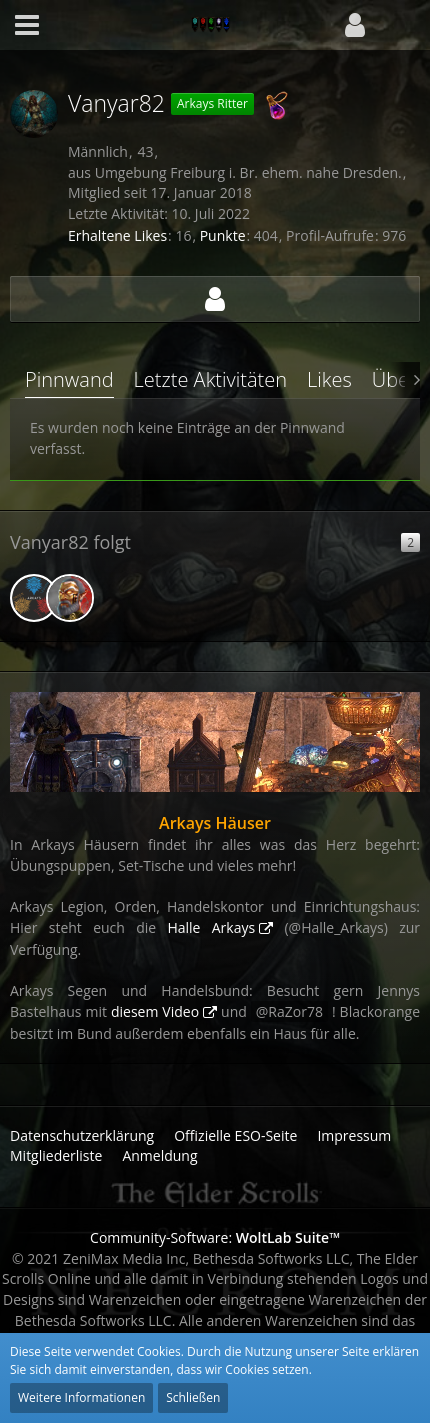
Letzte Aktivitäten (210, 379)
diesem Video (155, 1011)
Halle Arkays (211, 927)
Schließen (193, 1397)
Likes (329, 379)
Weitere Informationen (81, 1397)
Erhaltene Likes (117, 235)
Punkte (223, 235)
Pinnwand (69, 379)
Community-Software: (215, 1237)
